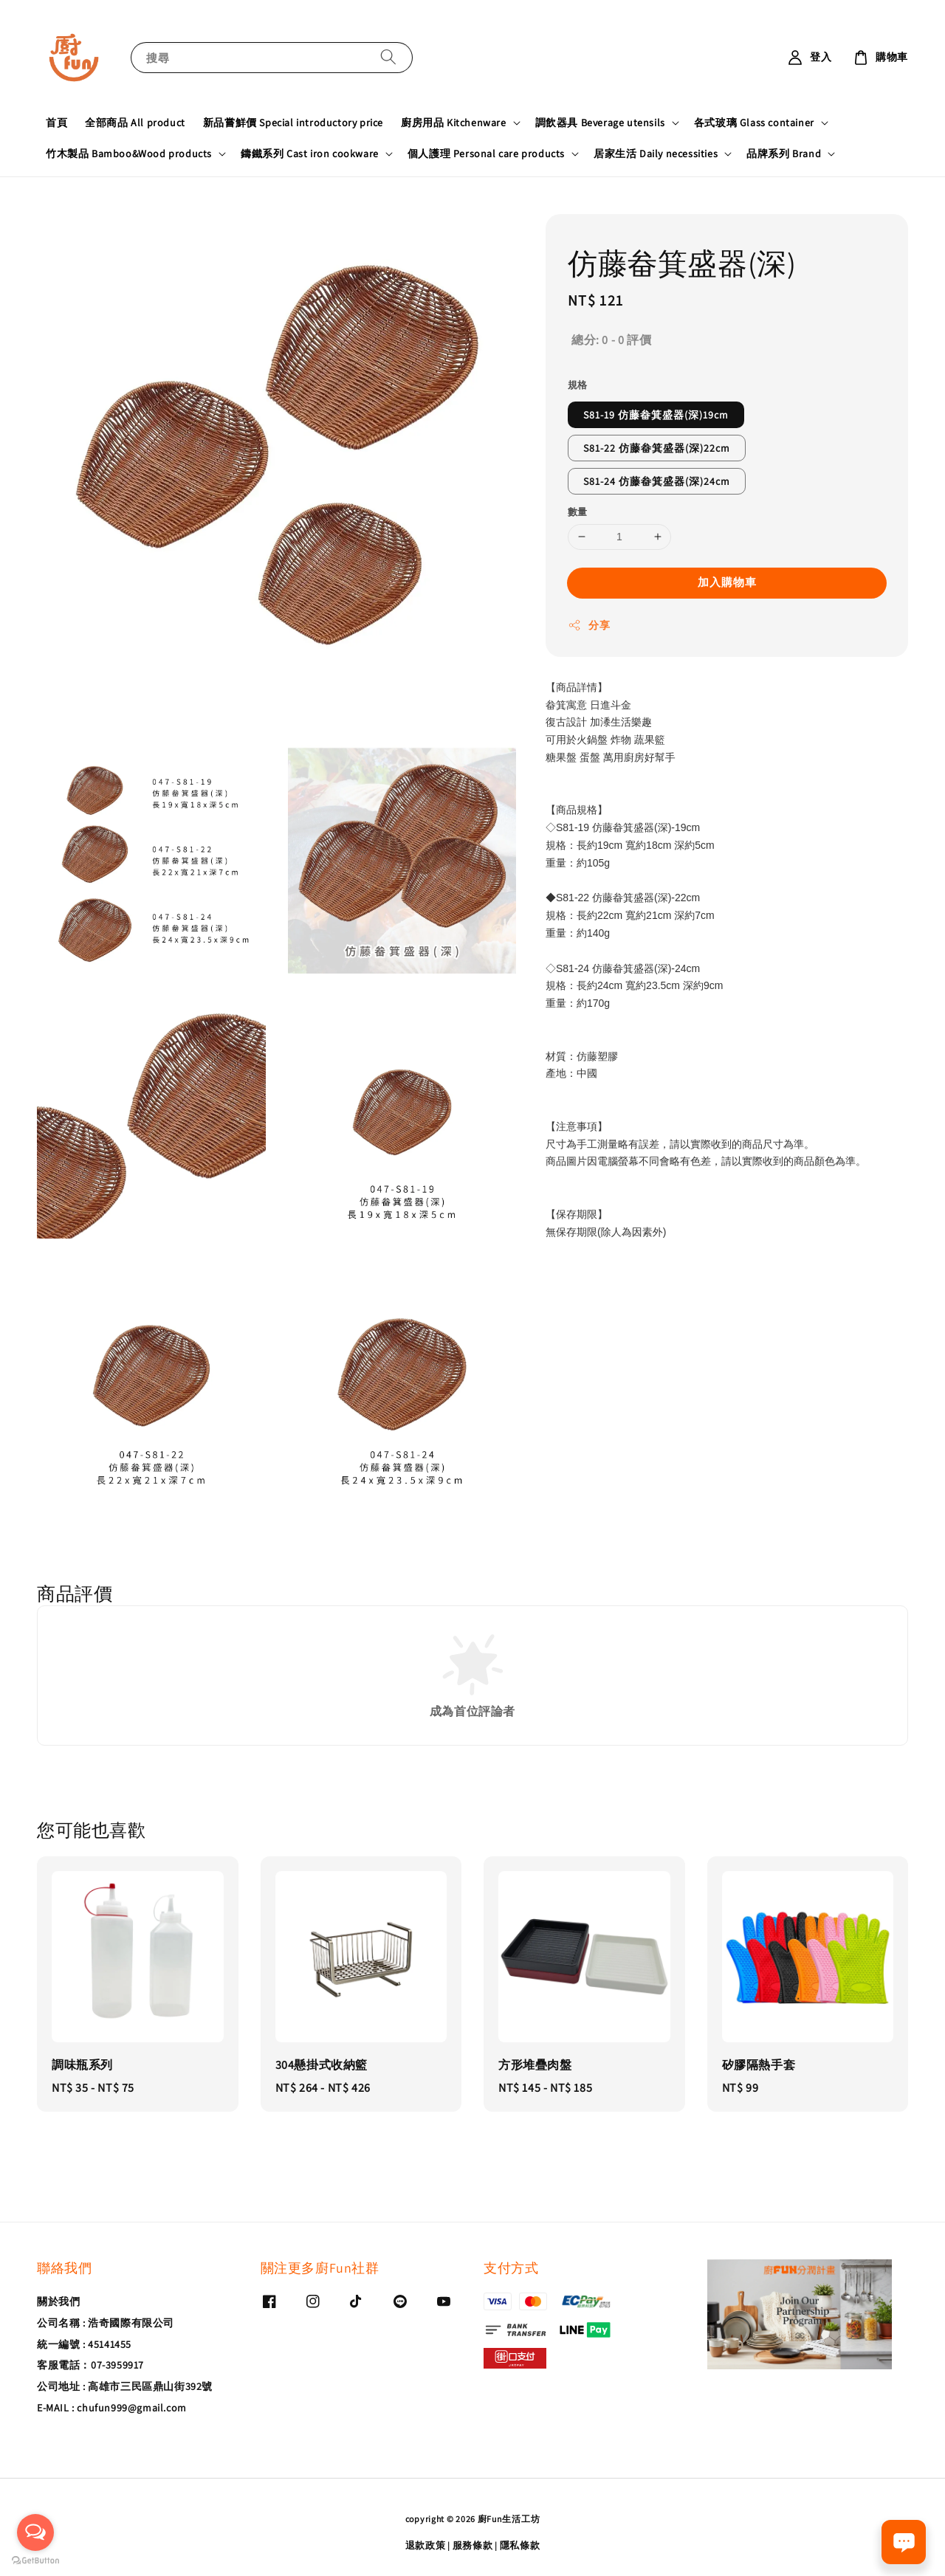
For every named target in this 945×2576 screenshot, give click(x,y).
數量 (578, 512)
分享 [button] (589, 626)
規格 (578, 385)
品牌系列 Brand (783, 153)
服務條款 (473, 2545)
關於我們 (58, 2301)
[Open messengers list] (35, 2532)
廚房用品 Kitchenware (453, 122)
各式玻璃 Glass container (754, 122)
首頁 (56, 122)
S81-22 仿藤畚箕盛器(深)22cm (656, 448)
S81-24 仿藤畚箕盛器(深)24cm (656, 481)
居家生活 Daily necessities (656, 153)
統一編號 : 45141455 (84, 2344)
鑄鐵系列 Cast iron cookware (310, 153)
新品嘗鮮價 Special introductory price (293, 122)
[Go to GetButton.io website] (35, 2561)
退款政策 (425, 2545)
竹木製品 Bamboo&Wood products (129, 153)
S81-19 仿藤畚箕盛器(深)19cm (656, 414)
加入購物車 (727, 582)
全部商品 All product (135, 122)
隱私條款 (520, 2545)
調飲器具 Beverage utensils (600, 122)
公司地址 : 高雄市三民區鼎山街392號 (125, 2386)
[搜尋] (388, 57)
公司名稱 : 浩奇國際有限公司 (105, 2322)
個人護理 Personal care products (486, 153)
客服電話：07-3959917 (90, 2365)
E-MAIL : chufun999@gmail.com (112, 2407)
